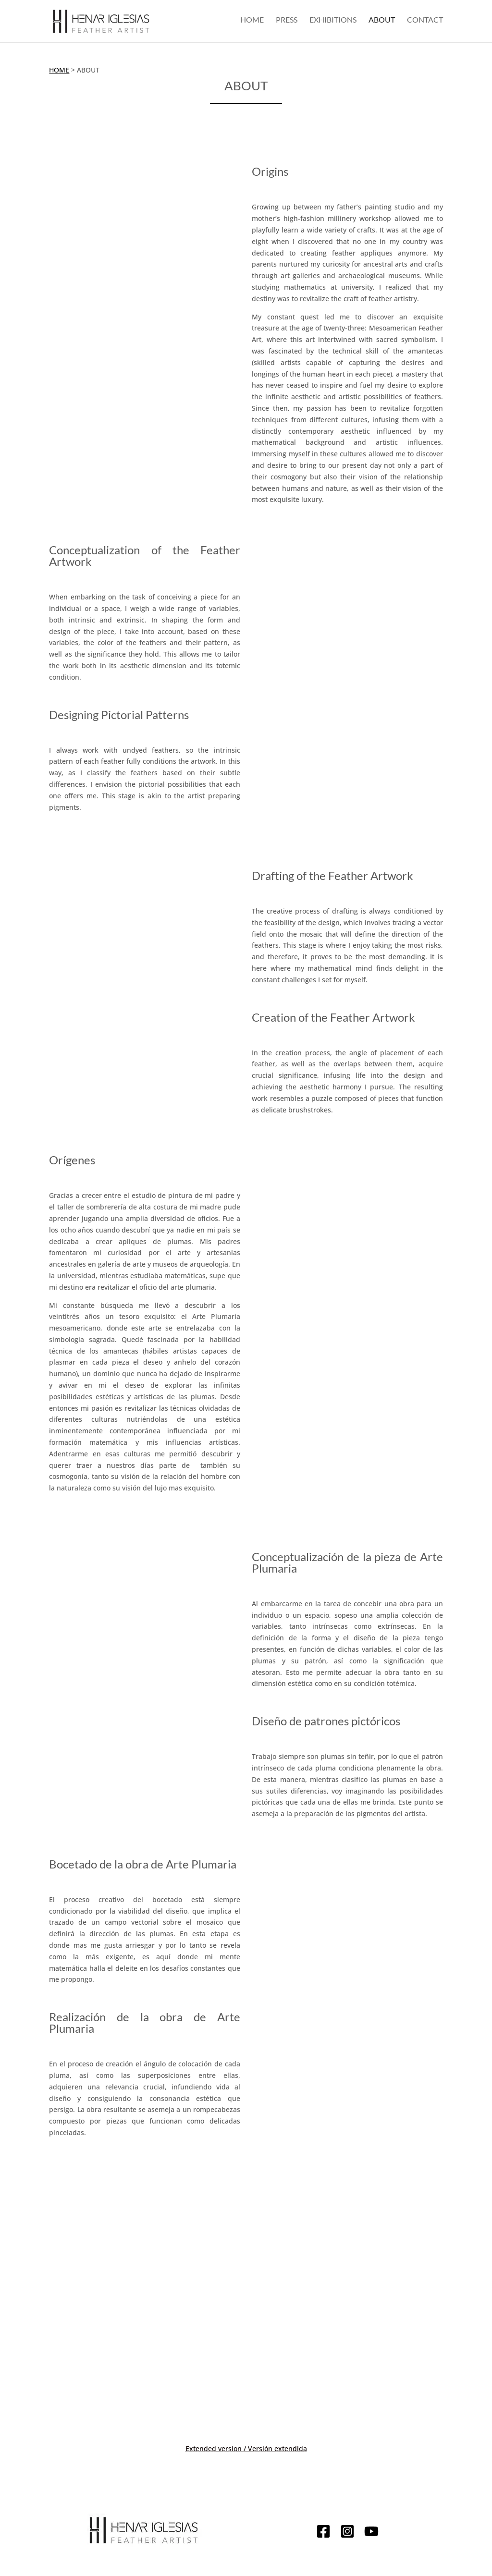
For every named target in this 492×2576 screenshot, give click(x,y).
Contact (425, 23)
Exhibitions (333, 23)
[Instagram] (347, 2533)
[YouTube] (371, 2533)
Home (252, 23)
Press (286, 23)
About (382, 23)
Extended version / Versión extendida (246, 2448)
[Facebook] (323, 2533)
